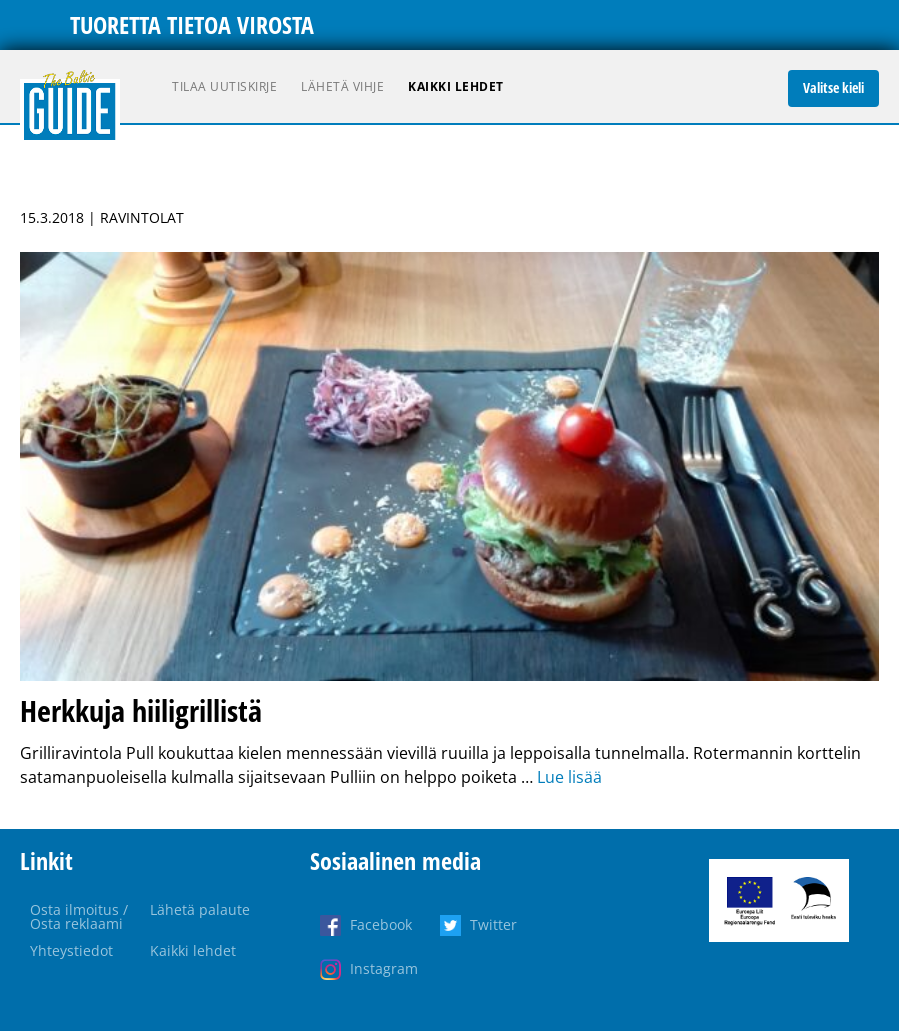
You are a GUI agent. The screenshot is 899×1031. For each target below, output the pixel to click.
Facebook (381, 924)
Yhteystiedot (71, 950)
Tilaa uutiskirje (224, 86)
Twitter (493, 924)
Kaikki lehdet (456, 86)
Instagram (384, 968)
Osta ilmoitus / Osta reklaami (79, 916)
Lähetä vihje (342, 86)
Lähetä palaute (200, 909)
